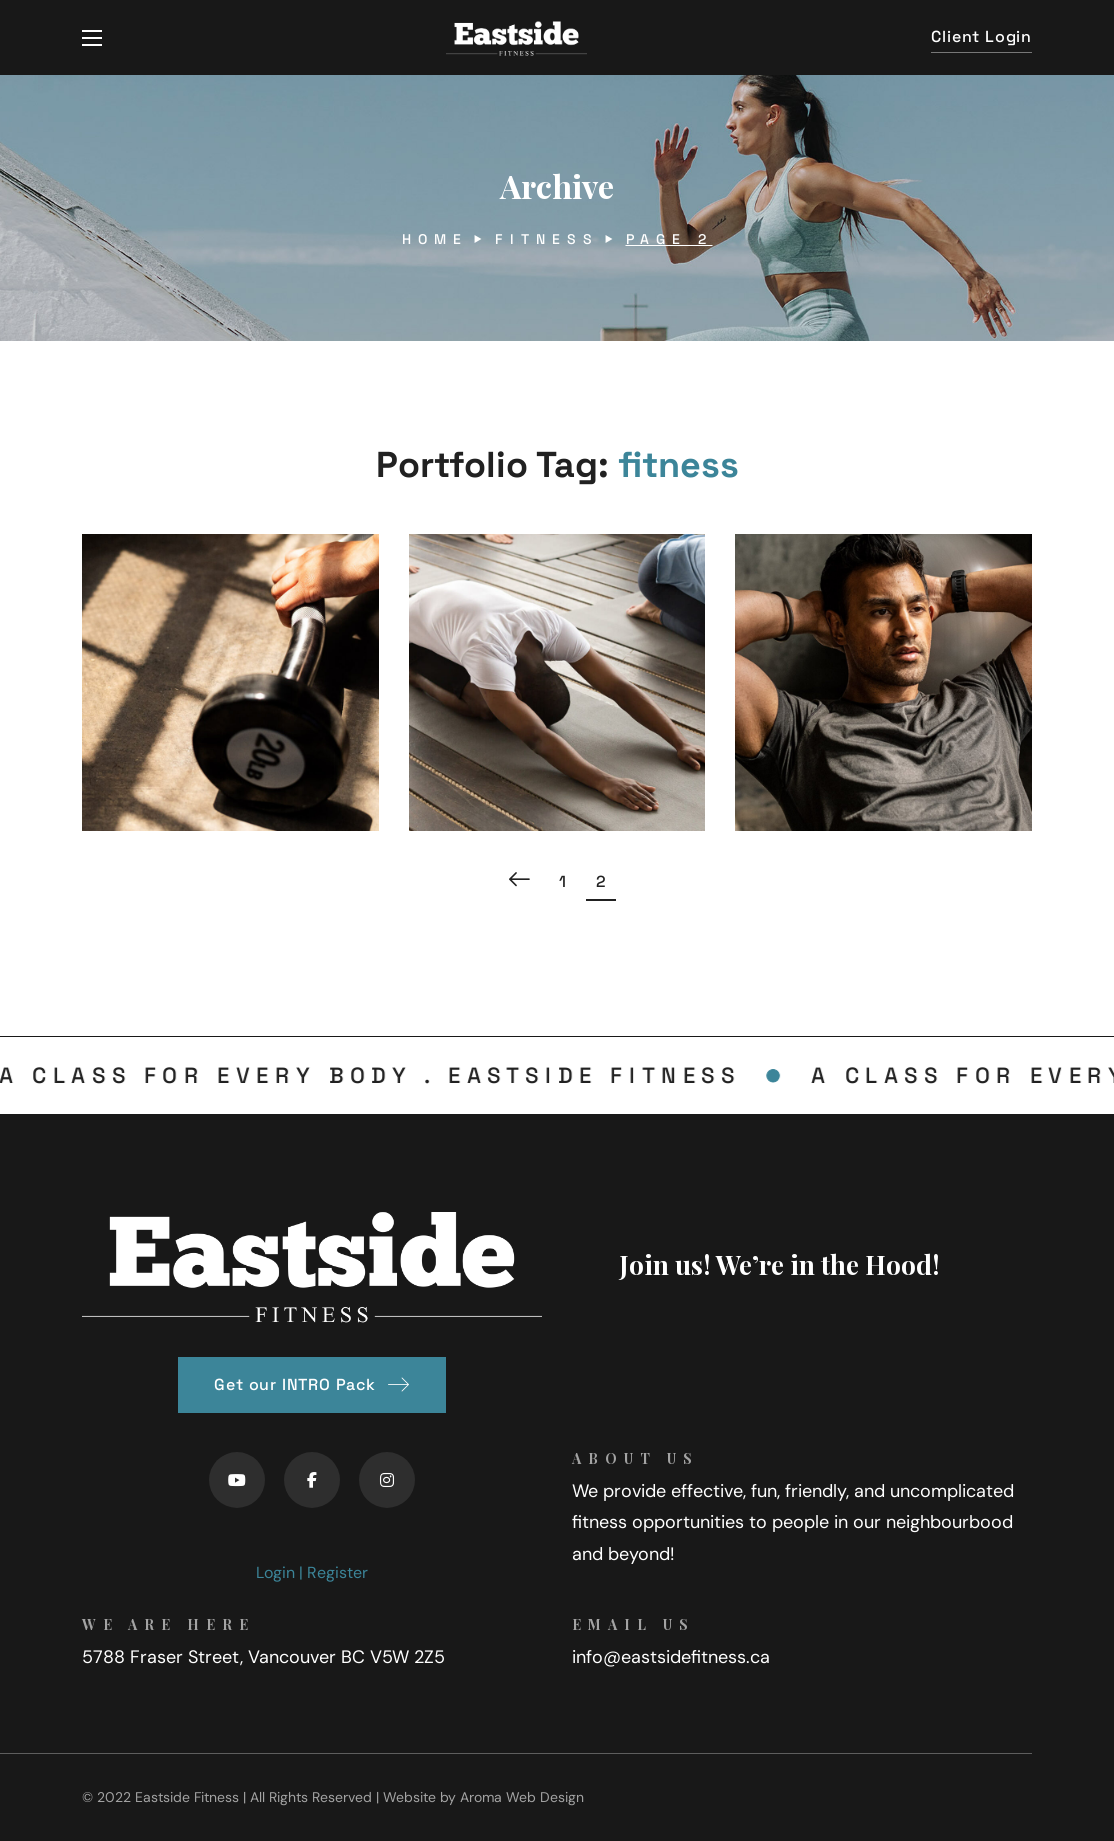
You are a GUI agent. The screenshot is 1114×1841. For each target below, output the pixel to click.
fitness (547, 239)
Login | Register (312, 1572)
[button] (981, 37)
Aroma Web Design (522, 1797)
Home (435, 239)
